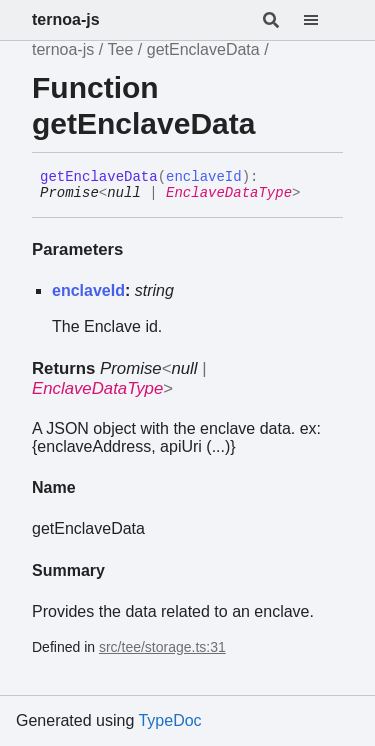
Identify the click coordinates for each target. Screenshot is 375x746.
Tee (121, 49)
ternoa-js (66, 19)
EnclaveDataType (229, 193)
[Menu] (323, 20)
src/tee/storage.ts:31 (162, 647)
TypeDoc (169, 720)
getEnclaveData (203, 49)
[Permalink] (315, 194)
